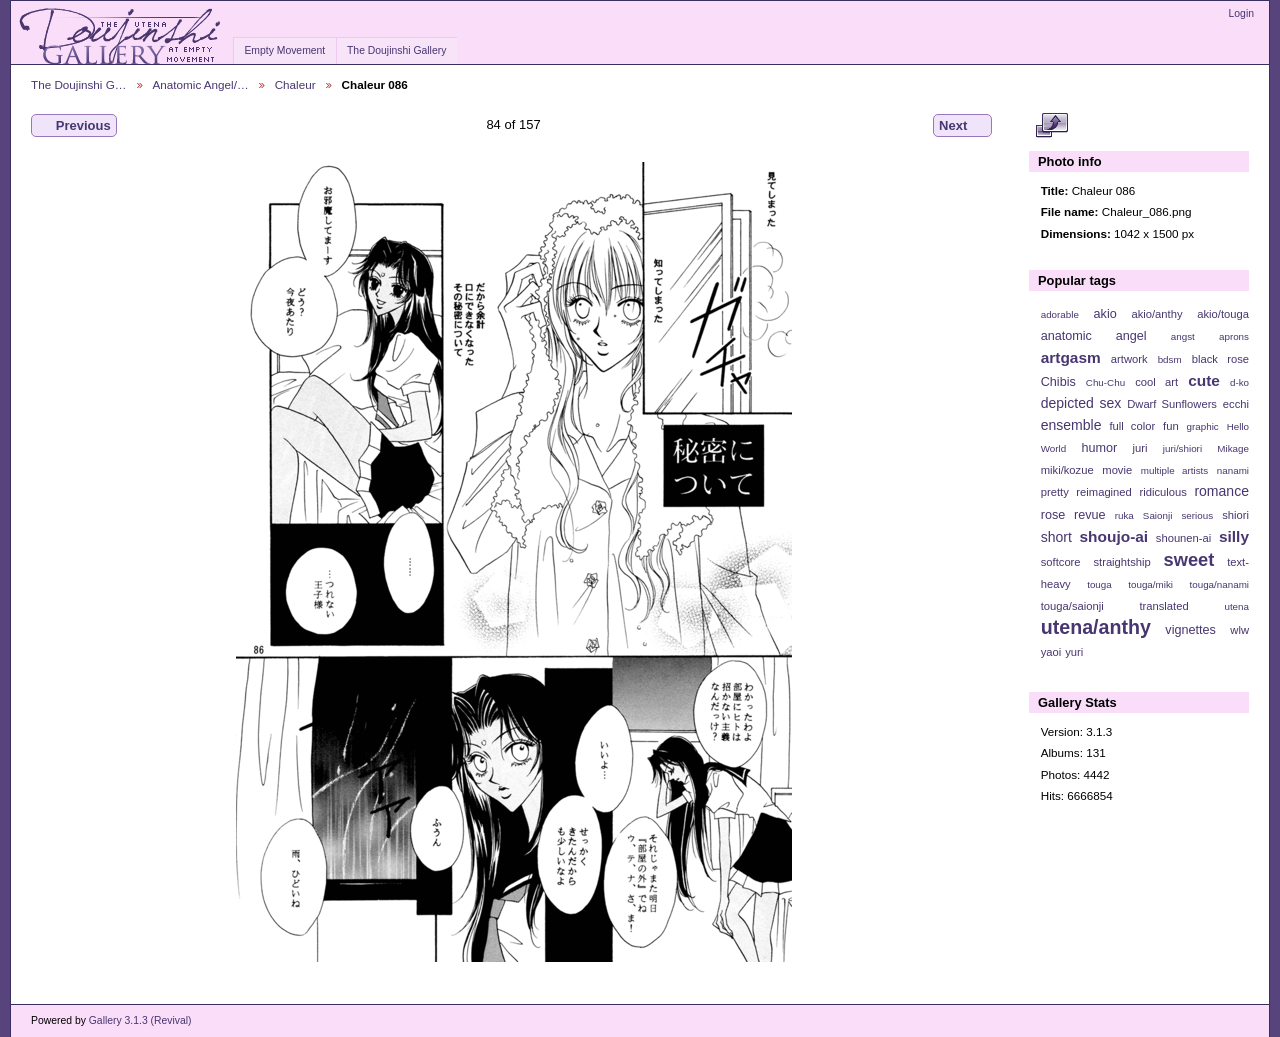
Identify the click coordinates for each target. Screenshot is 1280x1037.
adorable (1060, 314)
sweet (1189, 559)
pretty (1055, 492)
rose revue (1073, 515)
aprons (1234, 336)
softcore (1061, 562)
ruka (1124, 515)
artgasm (1071, 357)
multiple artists (1174, 470)
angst (1183, 336)
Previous (74, 126)
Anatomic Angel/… (201, 84)
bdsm (1170, 359)
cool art (1156, 382)
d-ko (1239, 382)
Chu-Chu (1105, 382)
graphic (1203, 426)
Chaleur (295, 84)
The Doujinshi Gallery (396, 50)
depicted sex (1081, 403)
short (1056, 537)
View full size (1051, 126)
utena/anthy (1096, 627)
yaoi (1051, 652)
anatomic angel (1094, 336)
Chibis (1058, 382)
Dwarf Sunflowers (1172, 404)
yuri (1074, 652)
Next (962, 126)
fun (1171, 426)
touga (1099, 584)
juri (1140, 448)
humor (1099, 448)
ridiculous (1162, 492)
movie (1117, 470)
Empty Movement (284, 50)
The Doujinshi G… (79, 84)
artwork (1129, 359)
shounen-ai (1184, 538)
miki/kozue (1067, 470)
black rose (1220, 359)
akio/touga (1223, 314)
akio (1105, 314)
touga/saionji (1072, 606)
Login (1241, 13)
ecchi (1236, 404)
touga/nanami (1219, 584)
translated (1163, 606)
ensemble (1071, 425)
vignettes (1190, 630)
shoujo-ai (1114, 536)
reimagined (1104, 492)
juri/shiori (1182, 448)
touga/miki (1150, 584)
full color (1132, 426)
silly (1234, 536)
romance (1221, 491)
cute (1204, 380)
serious (1197, 515)
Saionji (1157, 515)
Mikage (1233, 448)
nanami (1233, 470)
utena (1236, 606)
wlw (1239, 630)
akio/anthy (1156, 314)
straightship (1121, 562)
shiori (1235, 515)
